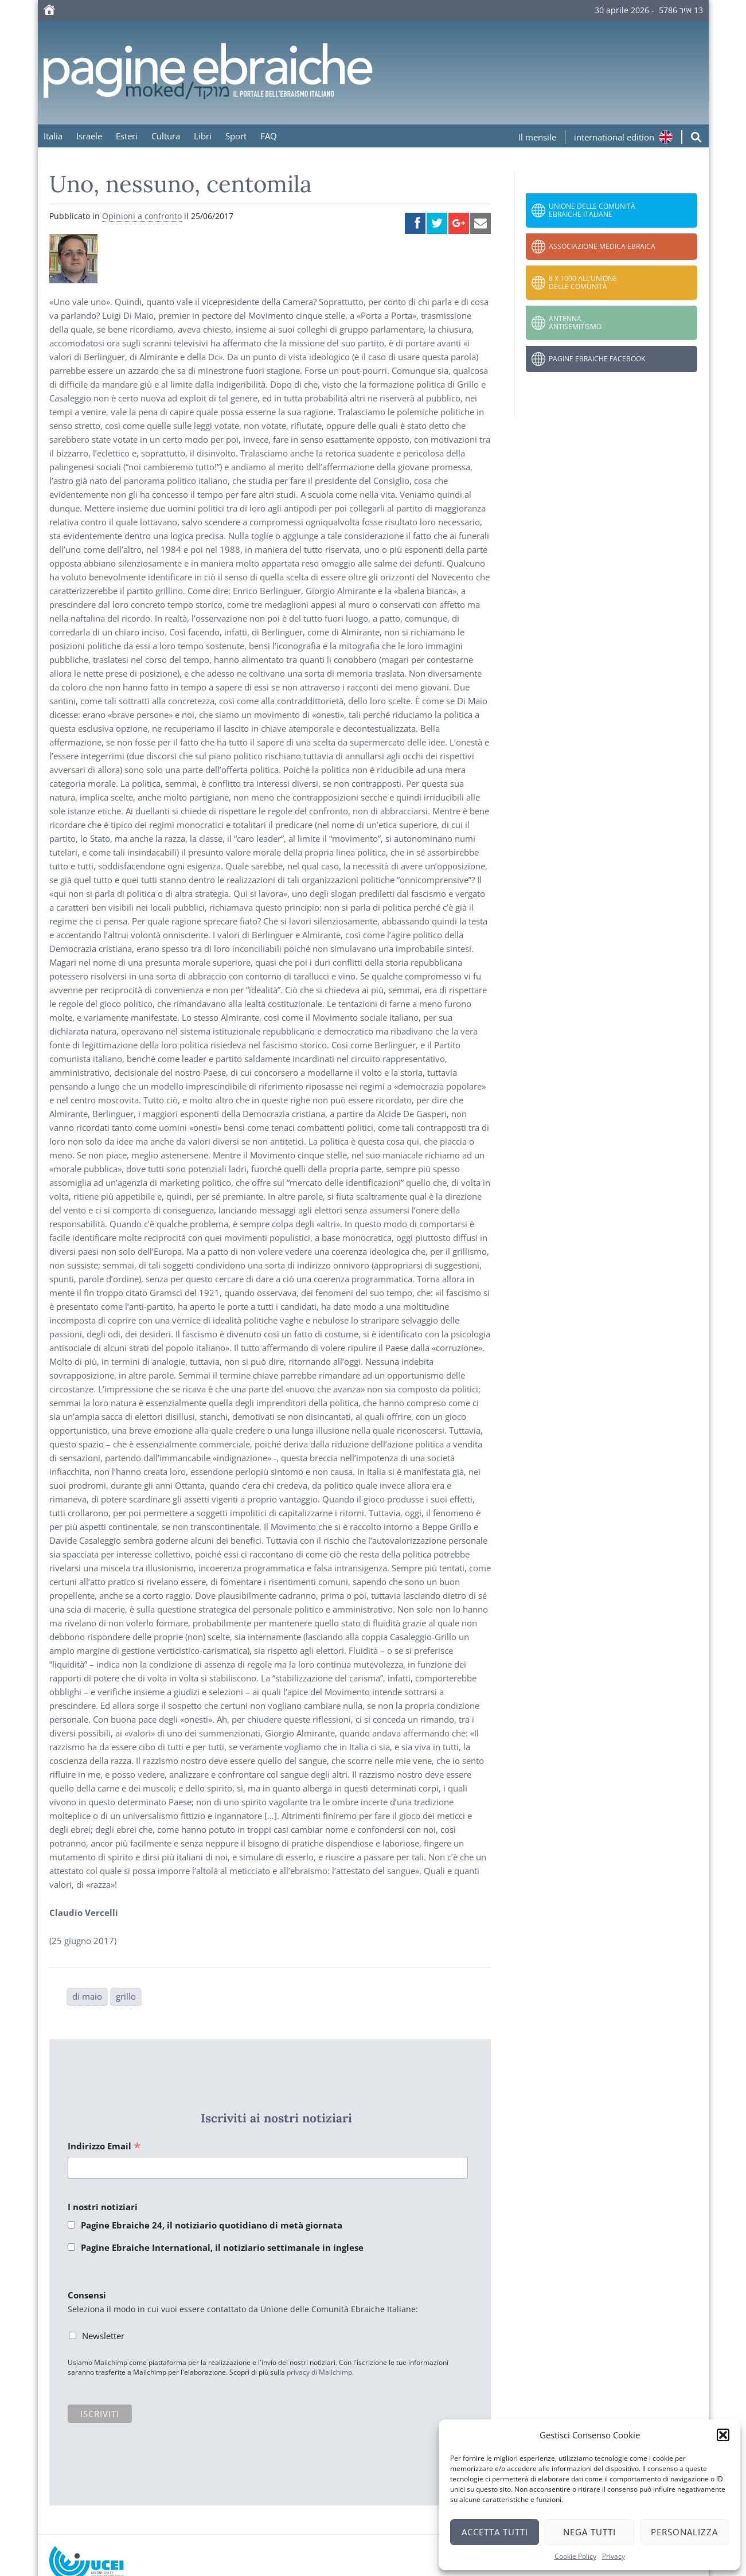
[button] (723, 2435)
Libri (203, 136)
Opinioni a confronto (142, 215)
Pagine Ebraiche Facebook (597, 359)
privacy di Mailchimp (319, 2372)
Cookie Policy (575, 2556)
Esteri (127, 136)
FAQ (268, 136)
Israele (89, 136)
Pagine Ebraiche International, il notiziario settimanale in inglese (222, 2247)
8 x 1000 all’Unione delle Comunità (583, 282)
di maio (87, 1996)
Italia (53, 136)
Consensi (87, 2295)
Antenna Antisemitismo (575, 322)
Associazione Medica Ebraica (602, 246)
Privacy (613, 2556)
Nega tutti (589, 2532)
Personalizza (684, 2532)
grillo (126, 1996)
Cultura (165, 136)
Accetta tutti (495, 2532)
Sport (236, 136)
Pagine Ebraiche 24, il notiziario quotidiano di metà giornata (211, 2225)
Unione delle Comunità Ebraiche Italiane (592, 210)
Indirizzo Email (104, 2146)
